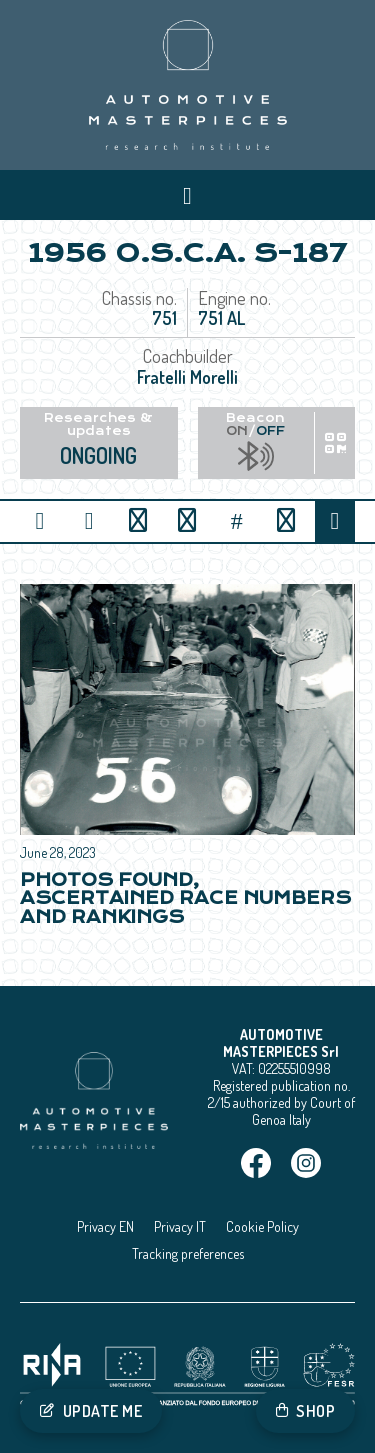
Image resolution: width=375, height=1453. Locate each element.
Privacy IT (180, 1226)
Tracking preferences (188, 1253)
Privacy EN (105, 1226)
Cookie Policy (262, 1226)
